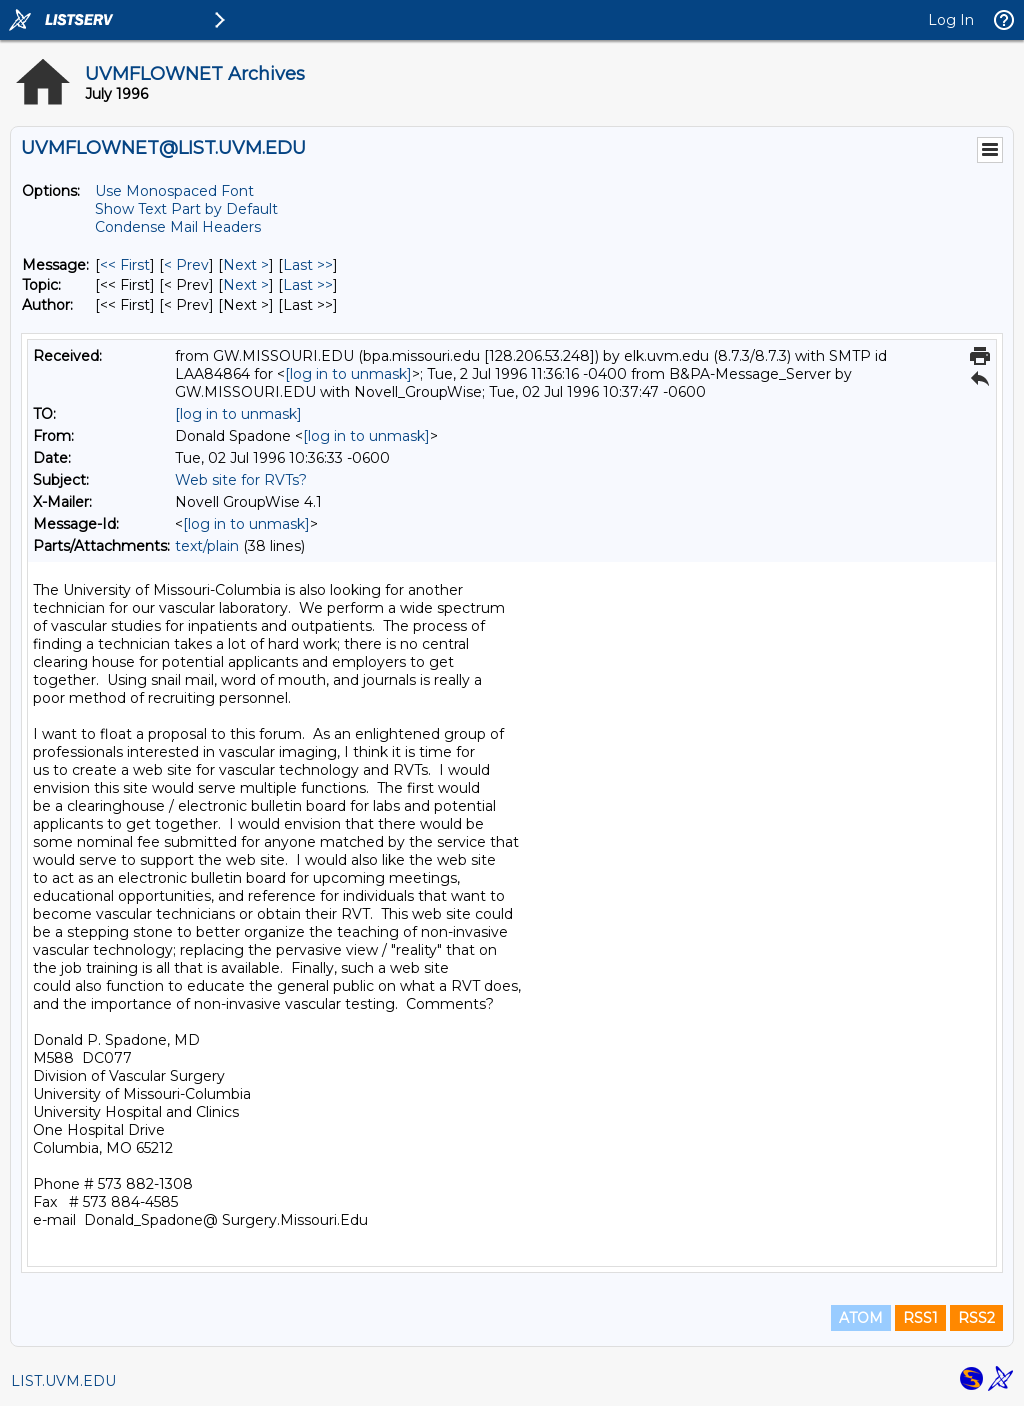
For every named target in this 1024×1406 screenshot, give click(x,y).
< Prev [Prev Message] (186, 265)
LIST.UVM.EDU (63, 1381)
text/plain (207, 546)
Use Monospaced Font (174, 191)
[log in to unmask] (348, 374)
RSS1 (920, 1318)
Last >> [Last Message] (308, 265)
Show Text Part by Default (186, 209)
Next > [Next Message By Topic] (246, 285)
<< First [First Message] (125, 265)
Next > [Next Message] (246, 265)
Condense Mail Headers (178, 227)
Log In (951, 20)
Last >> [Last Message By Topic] (308, 285)
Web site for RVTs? (241, 480)
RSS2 (976, 1318)
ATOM (861, 1318)
